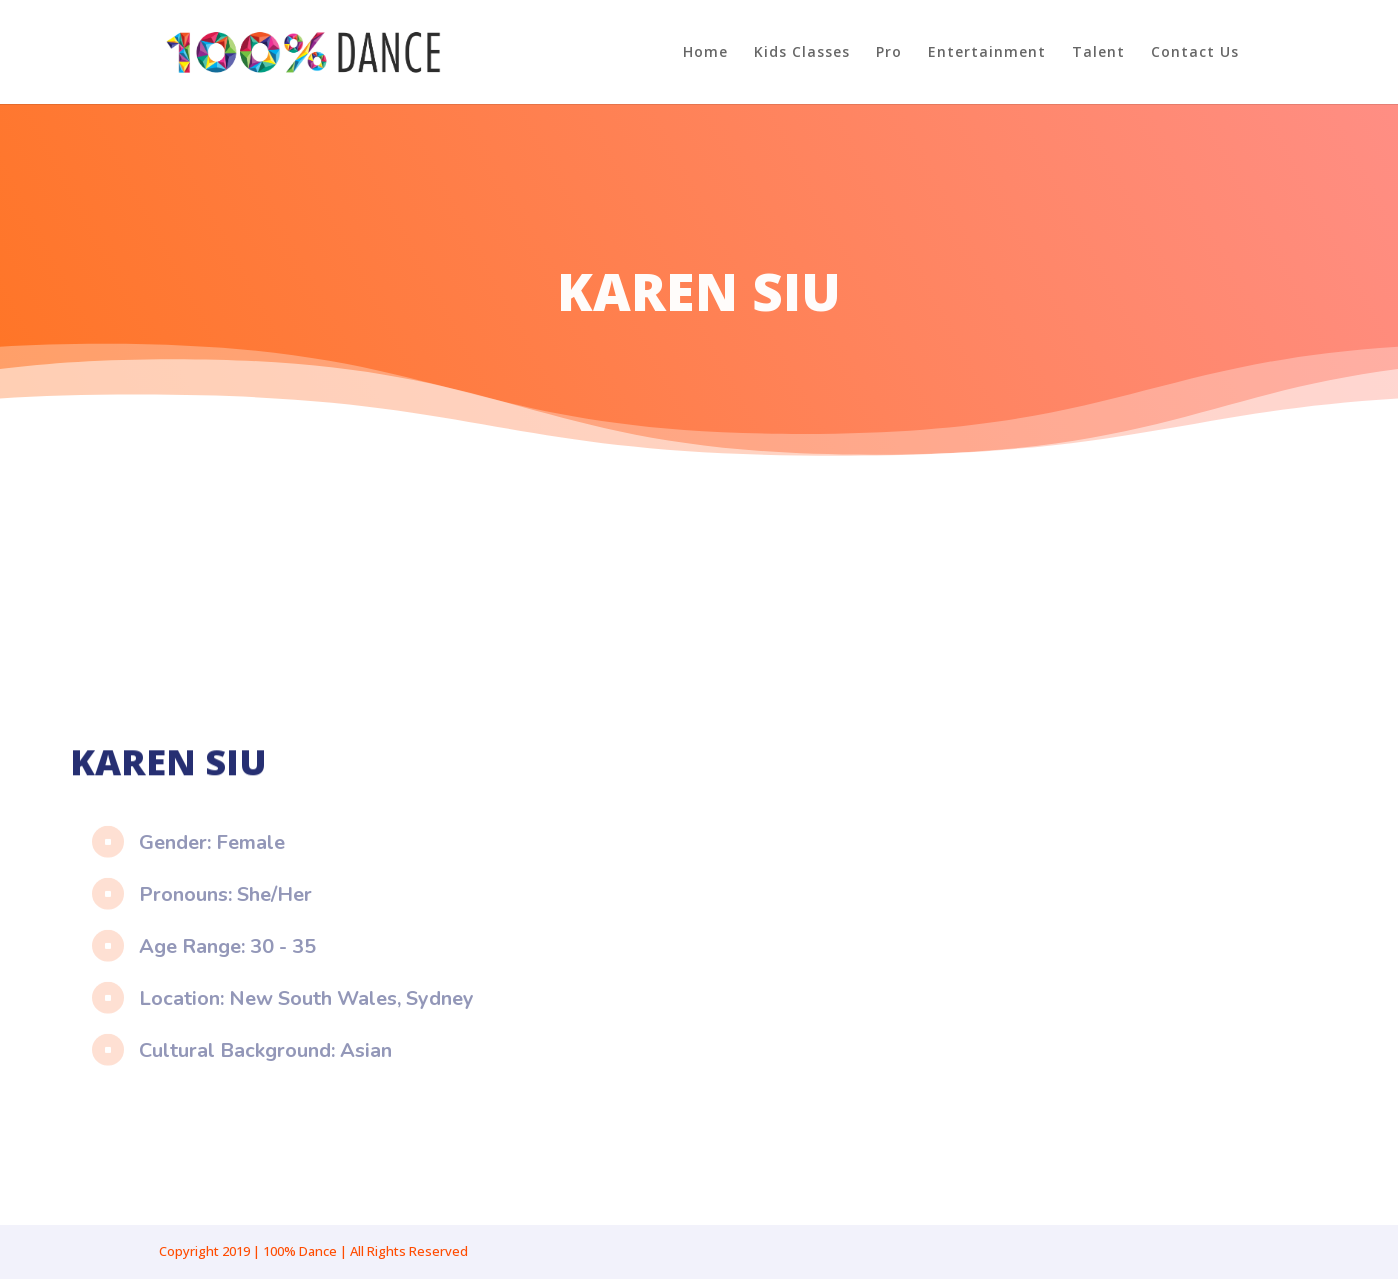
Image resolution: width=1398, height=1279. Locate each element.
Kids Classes (802, 53)
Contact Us (1195, 53)
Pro (889, 53)
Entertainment (987, 53)
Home (705, 53)
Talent (1098, 53)
